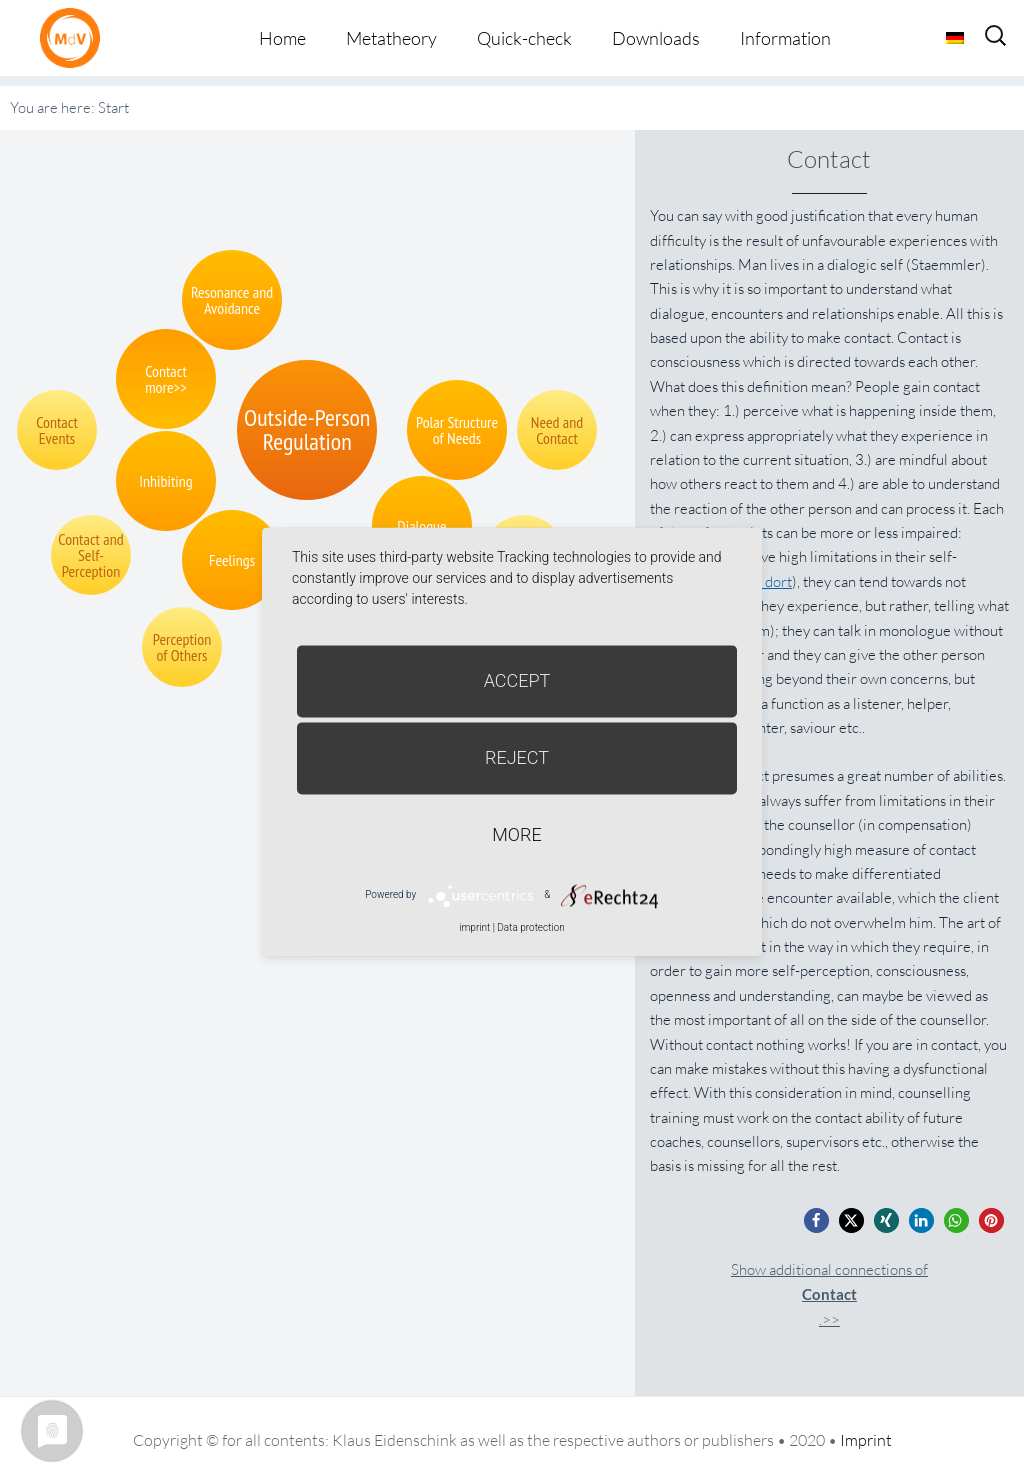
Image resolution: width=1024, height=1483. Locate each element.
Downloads (656, 38)
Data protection (530, 927)
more (516, 834)
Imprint (866, 1440)
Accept (517, 680)
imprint (474, 927)
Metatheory (391, 38)
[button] (816, 1220)
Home (282, 38)
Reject (517, 757)
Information (785, 38)
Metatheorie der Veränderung (75, 37)
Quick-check (524, 38)
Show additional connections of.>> (829, 1294)
